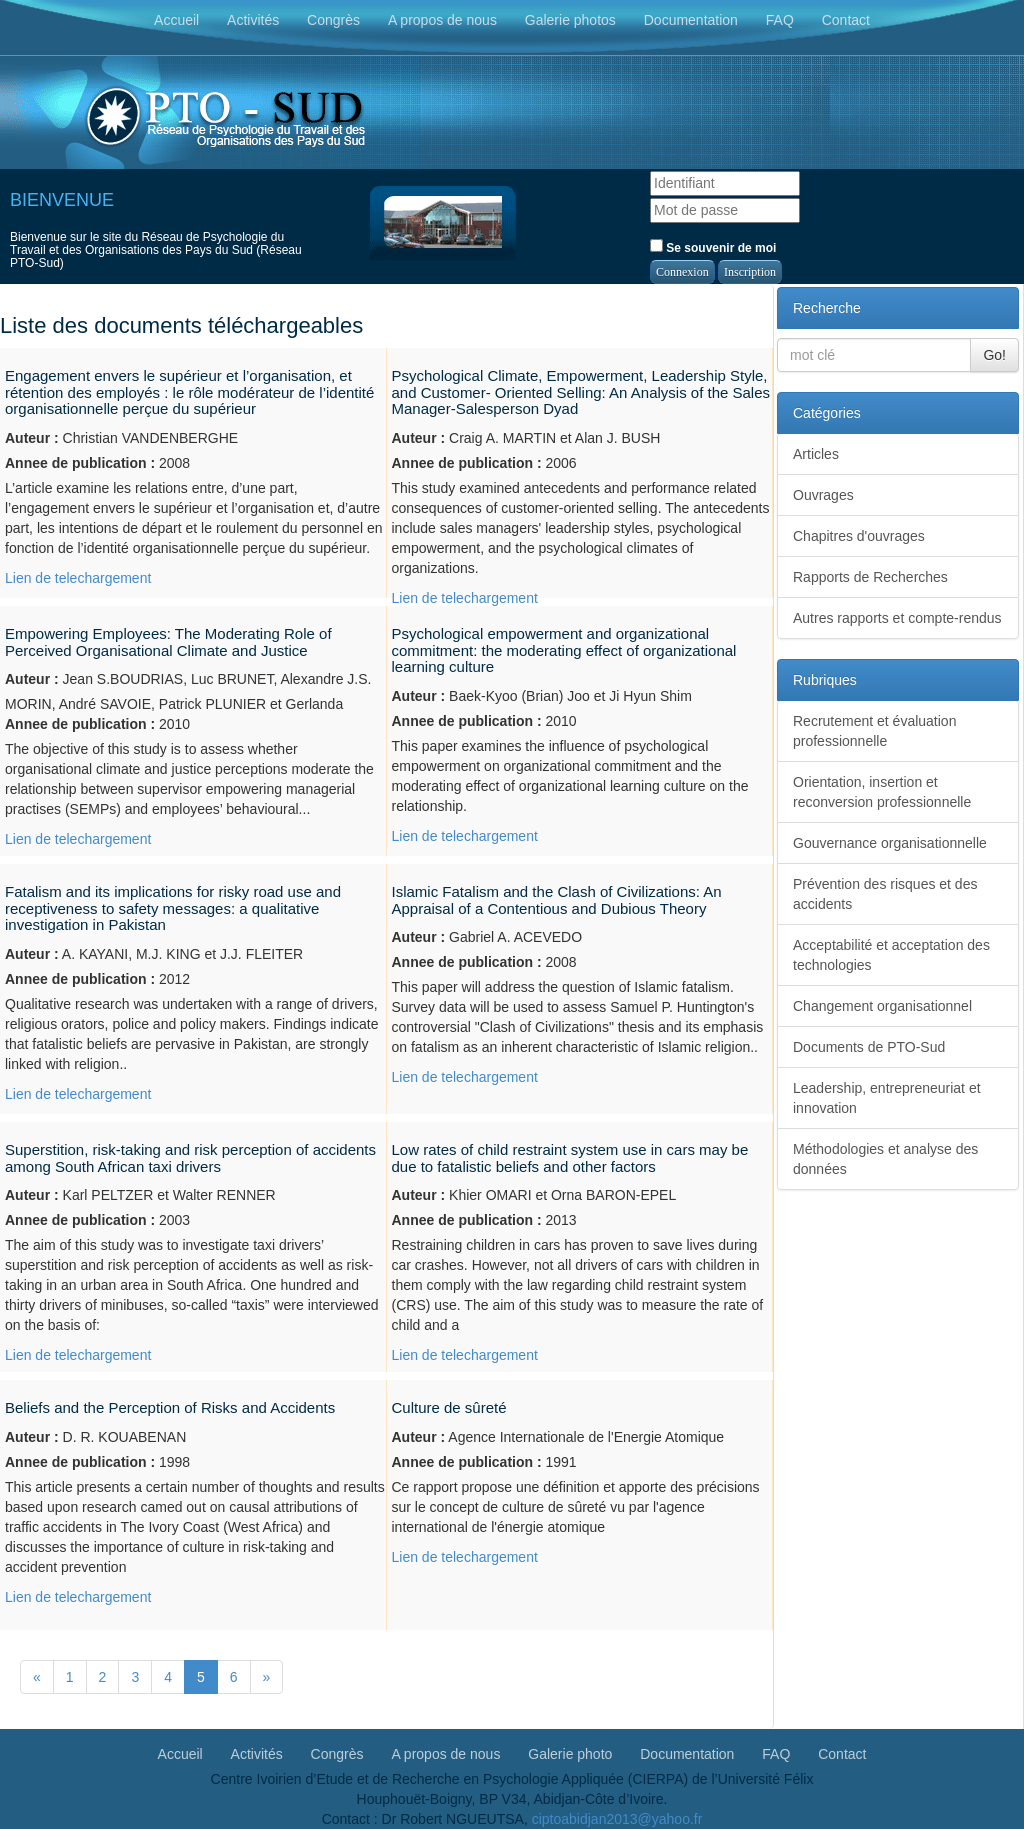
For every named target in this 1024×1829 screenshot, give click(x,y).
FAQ (780, 20)
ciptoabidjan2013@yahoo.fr (617, 1819)
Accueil (176, 20)
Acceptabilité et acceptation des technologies (891, 955)
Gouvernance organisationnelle (890, 843)
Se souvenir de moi (713, 247)
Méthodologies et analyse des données (885, 1159)
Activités (253, 20)
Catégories (827, 413)
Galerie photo (570, 1753)
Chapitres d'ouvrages (859, 536)
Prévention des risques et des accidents (885, 894)
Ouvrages (823, 495)
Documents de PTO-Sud (869, 1047)
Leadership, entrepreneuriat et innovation (887, 1098)
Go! (994, 355)
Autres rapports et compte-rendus (897, 618)
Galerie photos (570, 20)
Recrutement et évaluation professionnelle (874, 731)
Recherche (827, 308)
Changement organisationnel (882, 1006)
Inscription (750, 272)
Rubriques (825, 680)
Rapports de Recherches (870, 577)
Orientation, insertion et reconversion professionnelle (882, 792)
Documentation (691, 20)
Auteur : (32, 438)
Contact (846, 20)
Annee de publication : (80, 463)
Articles (816, 454)
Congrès (333, 20)
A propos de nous (442, 20)
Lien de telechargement (78, 578)
